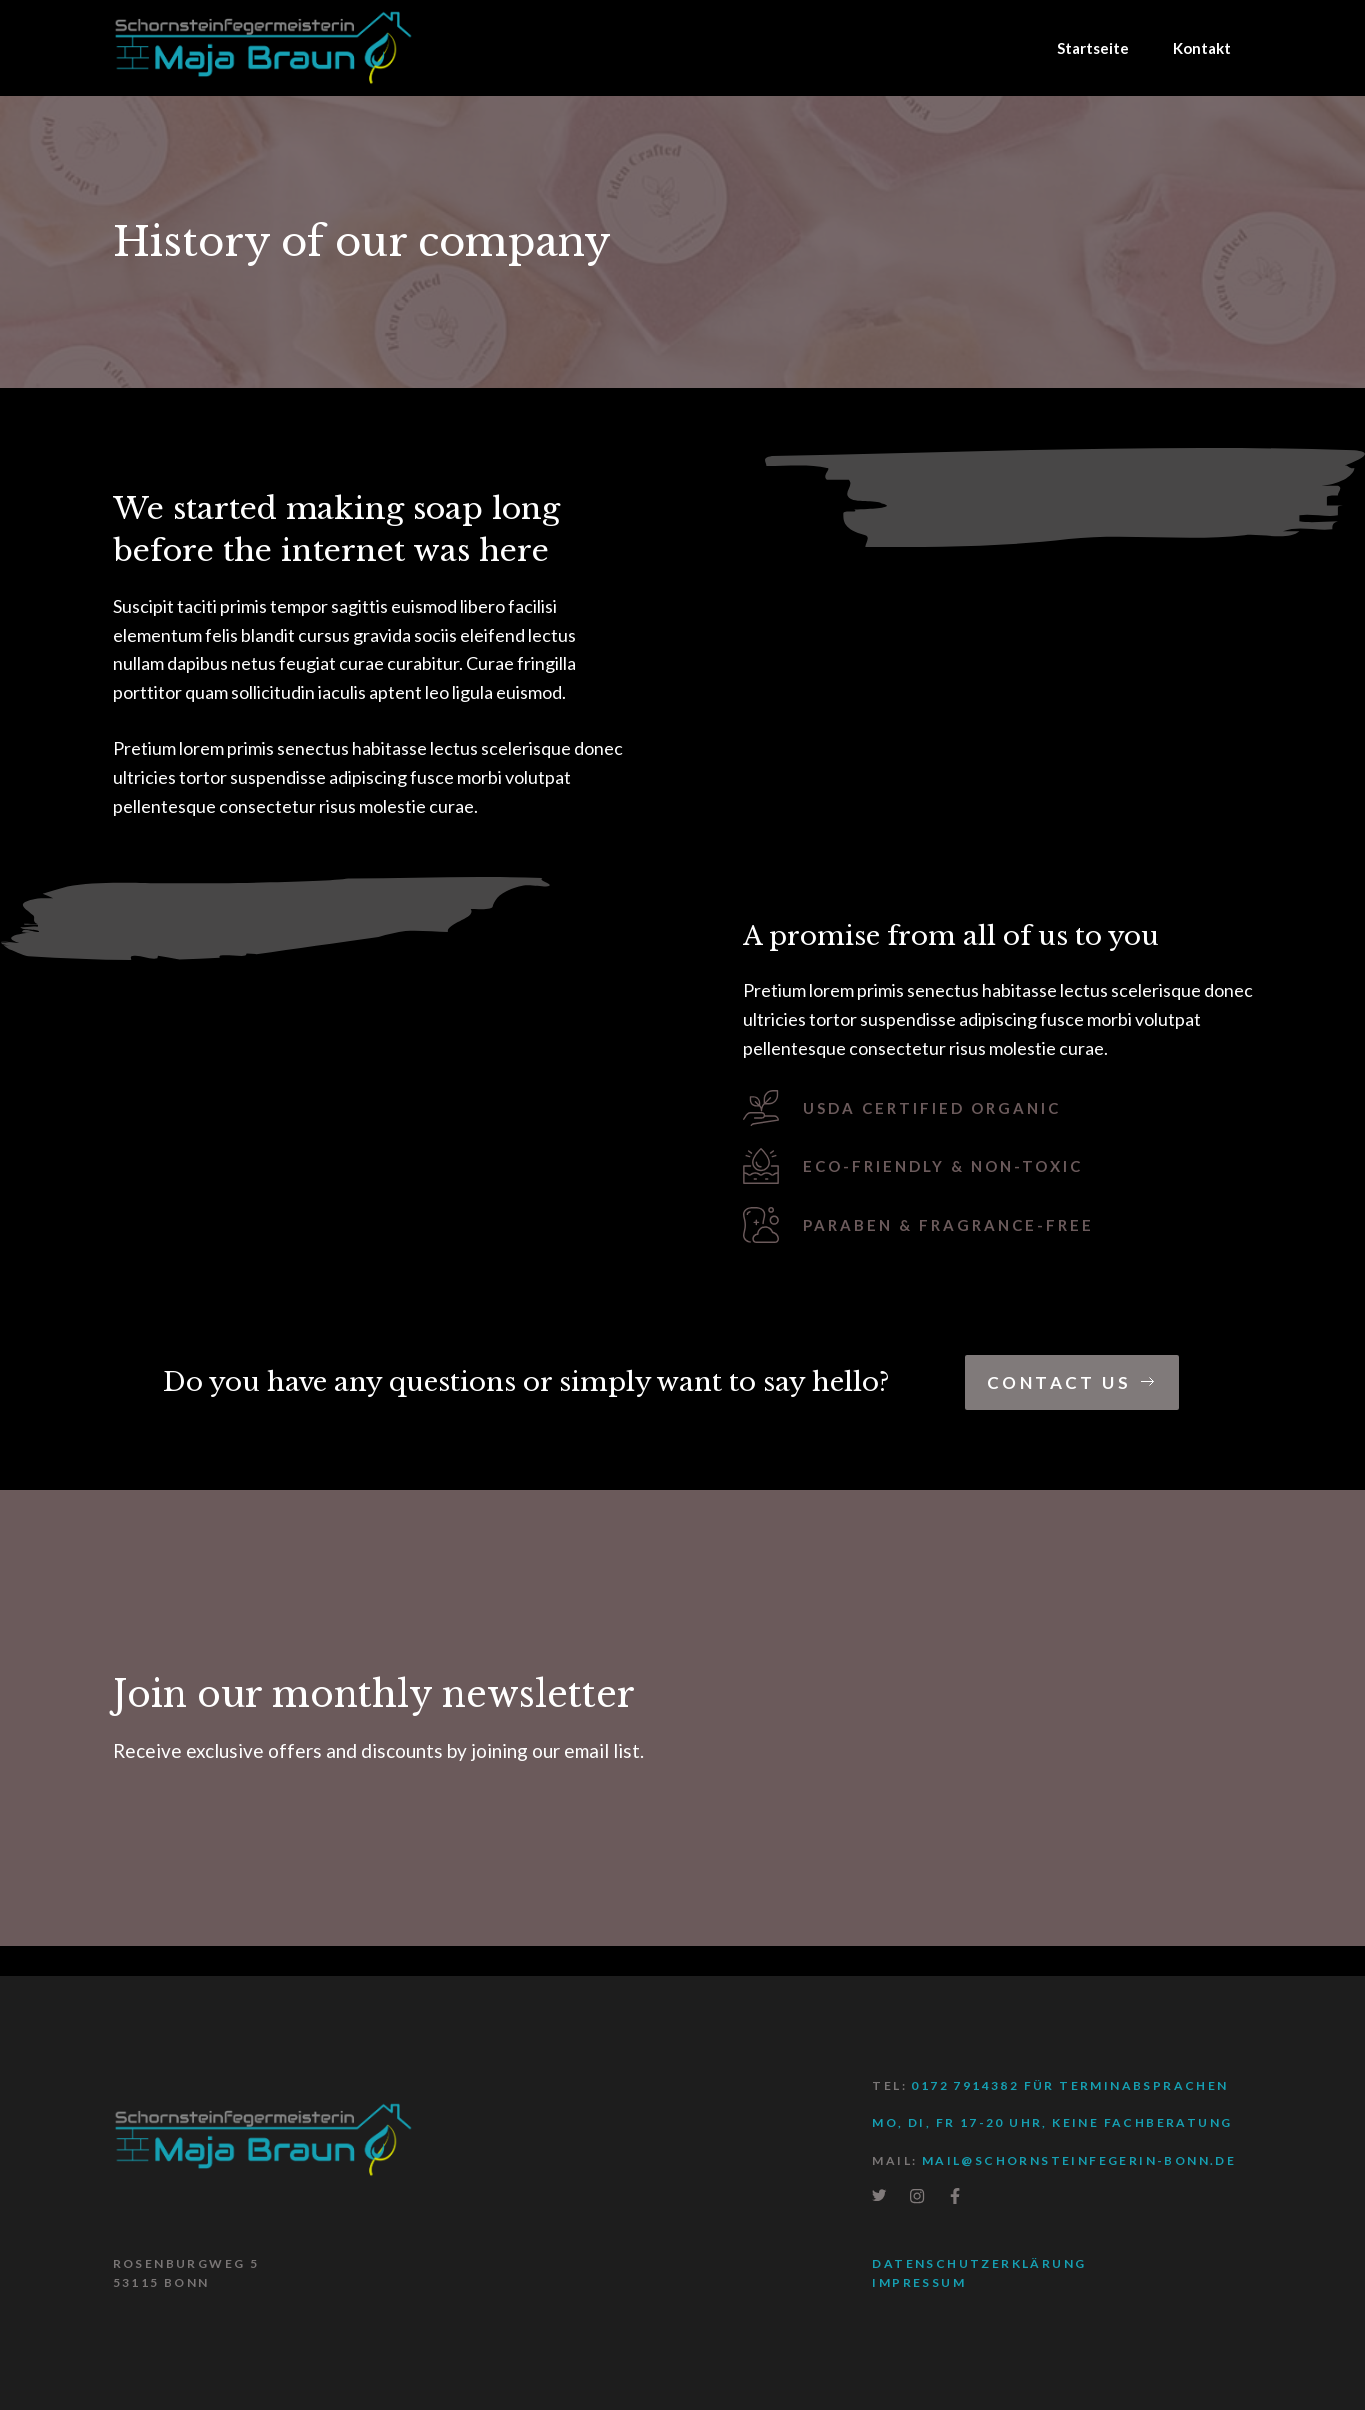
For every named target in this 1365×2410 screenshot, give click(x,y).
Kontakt (1202, 48)
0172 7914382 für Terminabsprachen (1069, 2085)
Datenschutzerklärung (979, 2263)
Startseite (1093, 48)
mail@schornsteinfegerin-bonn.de (1079, 2160)
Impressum (919, 2282)
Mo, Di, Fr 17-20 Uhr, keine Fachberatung (1052, 2122)
